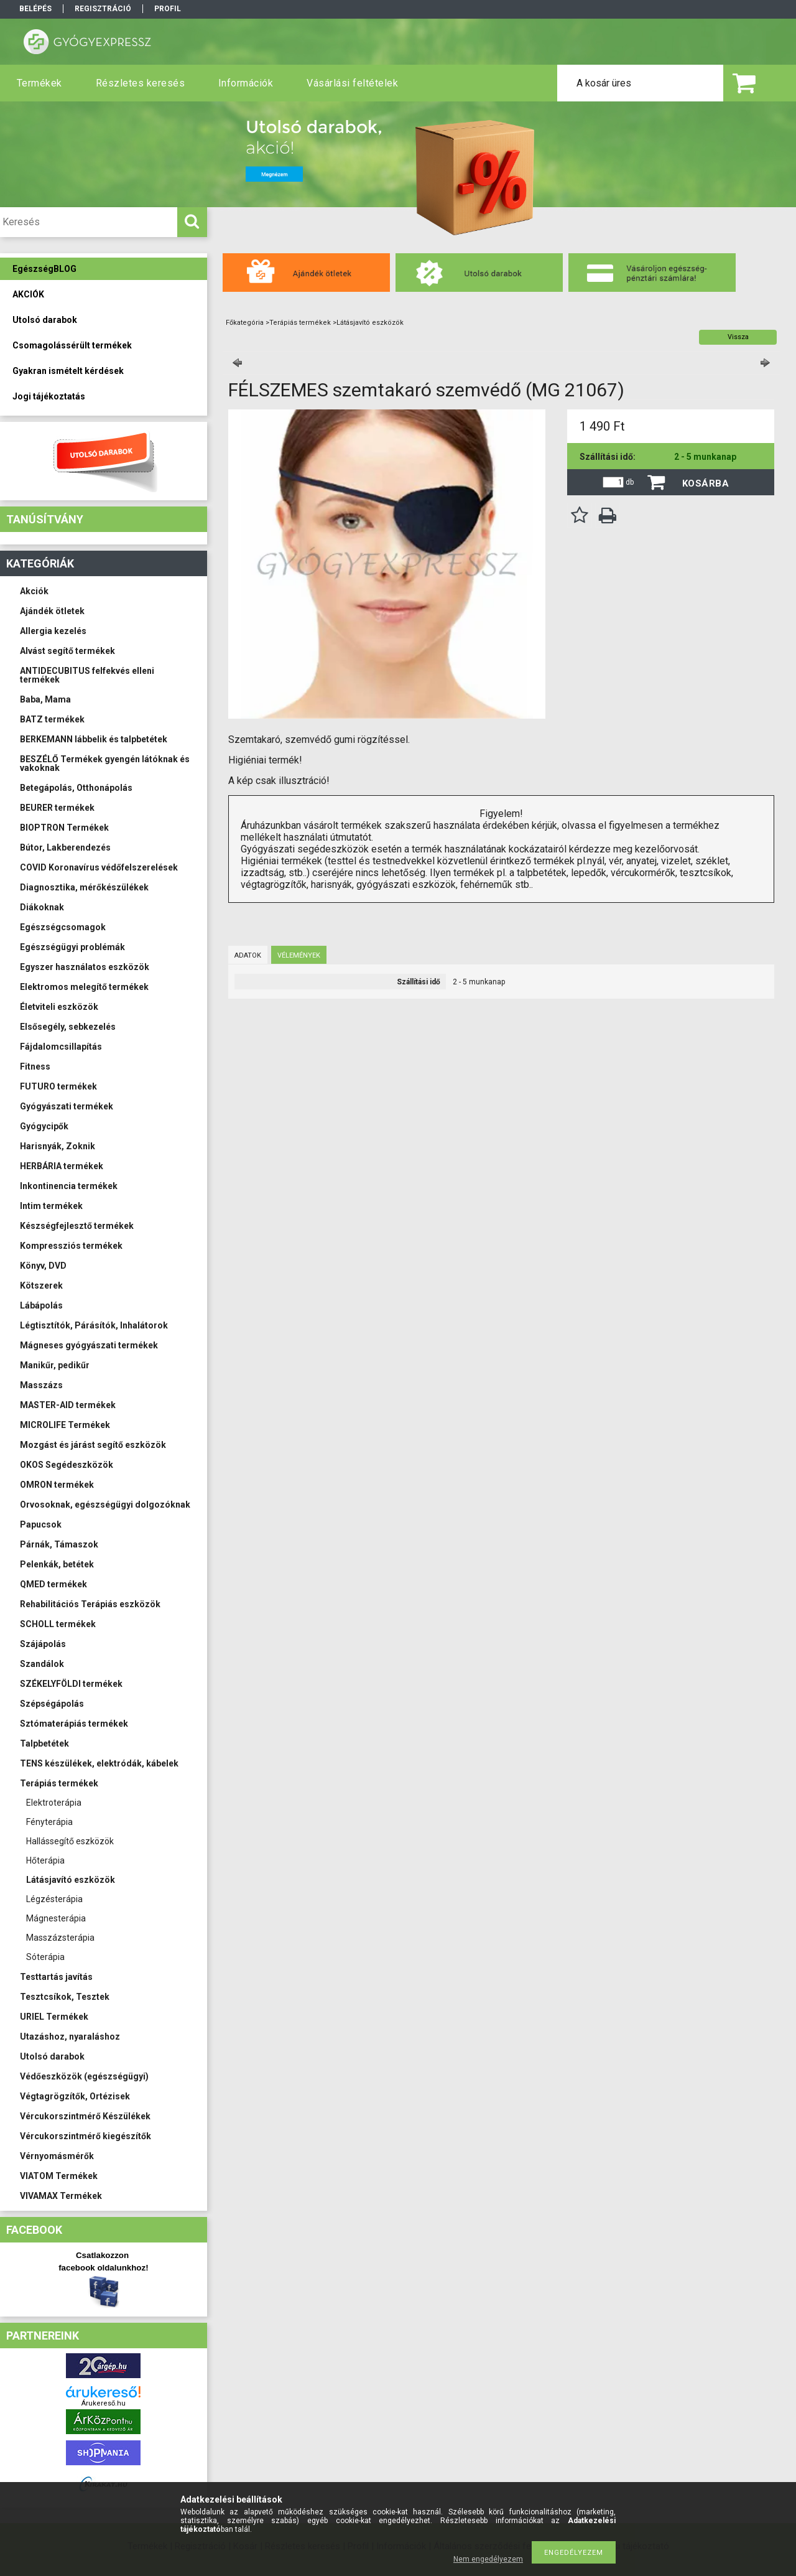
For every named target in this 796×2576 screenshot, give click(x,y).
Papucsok (41, 1524)
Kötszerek (41, 1285)
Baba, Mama (45, 699)
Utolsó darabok (52, 2056)
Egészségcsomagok (63, 927)
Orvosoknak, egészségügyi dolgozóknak (105, 1505)
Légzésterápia (54, 1899)
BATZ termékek (52, 719)
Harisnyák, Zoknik (57, 1146)
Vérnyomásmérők (57, 2156)
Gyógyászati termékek (66, 1106)
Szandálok (42, 1664)
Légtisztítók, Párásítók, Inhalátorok (94, 1325)
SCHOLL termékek (58, 1624)
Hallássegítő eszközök (70, 1841)
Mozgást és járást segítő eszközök (93, 1445)
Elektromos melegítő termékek (84, 987)
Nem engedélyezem (488, 2559)
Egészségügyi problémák (72, 947)
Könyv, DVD (43, 1266)
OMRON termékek (57, 1485)
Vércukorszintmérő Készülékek (85, 2116)
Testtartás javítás (56, 1977)
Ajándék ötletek (52, 611)
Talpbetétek (44, 1743)
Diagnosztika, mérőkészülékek (84, 887)
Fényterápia (49, 1822)
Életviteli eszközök (59, 1007)
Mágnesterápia (56, 1918)
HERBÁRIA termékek (61, 1166)
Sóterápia (45, 1957)
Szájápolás (43, 1644)
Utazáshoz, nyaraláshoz (70, 2037)
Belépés (35, 8)
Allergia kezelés (53, 631)
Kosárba (705, 483)
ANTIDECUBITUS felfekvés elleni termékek (87, 675)
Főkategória (245, 323)
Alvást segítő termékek (67, 651)
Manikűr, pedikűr (55, 1365)
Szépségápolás (52, 1704)
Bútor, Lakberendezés (65, 847)
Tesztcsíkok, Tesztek (64, 1997)
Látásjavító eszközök (70, 1880)
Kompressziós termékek (71, 1246)
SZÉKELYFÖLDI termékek (71, 1684)
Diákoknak (42, 907)
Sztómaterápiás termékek (74, 1724)
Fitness (35, 1066)
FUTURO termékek (58, 1086)
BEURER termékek (57, 808)
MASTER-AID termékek (68, 1405)
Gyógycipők (44, 1126)
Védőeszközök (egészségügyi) (84, 2076)
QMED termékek (53, 1584)
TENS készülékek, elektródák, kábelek (99, 1763)
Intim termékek (51, 1206)
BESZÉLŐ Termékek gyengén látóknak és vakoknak (105, 763)
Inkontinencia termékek (69, 1186)
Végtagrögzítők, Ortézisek (75, 2096)
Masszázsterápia (60, 1938)
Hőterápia (45, 1860)
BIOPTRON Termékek (64, 828)
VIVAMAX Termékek (61, 2196)
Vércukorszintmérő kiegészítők (85, 2136)
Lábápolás (41, 1305)
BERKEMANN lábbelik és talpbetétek (93, 739)
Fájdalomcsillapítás (61, 1047)
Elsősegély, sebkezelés (68, 1027)
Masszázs (41, 1385)
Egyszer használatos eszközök (84, 967)
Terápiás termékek (59, 1783)
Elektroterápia (53, 1803)
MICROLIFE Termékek (65, 1425)
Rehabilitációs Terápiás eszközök (90, 1604)
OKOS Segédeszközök (66, 1465)
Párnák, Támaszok (59, 1544)
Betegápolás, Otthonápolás (76, 788)
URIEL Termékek (54, 2017)
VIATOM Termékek (59, 2176)
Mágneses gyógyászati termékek (89, 1345)
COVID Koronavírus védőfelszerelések (99, 867)
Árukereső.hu (103, 2403)
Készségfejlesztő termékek (77, 1226)
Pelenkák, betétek (57, 1564)
